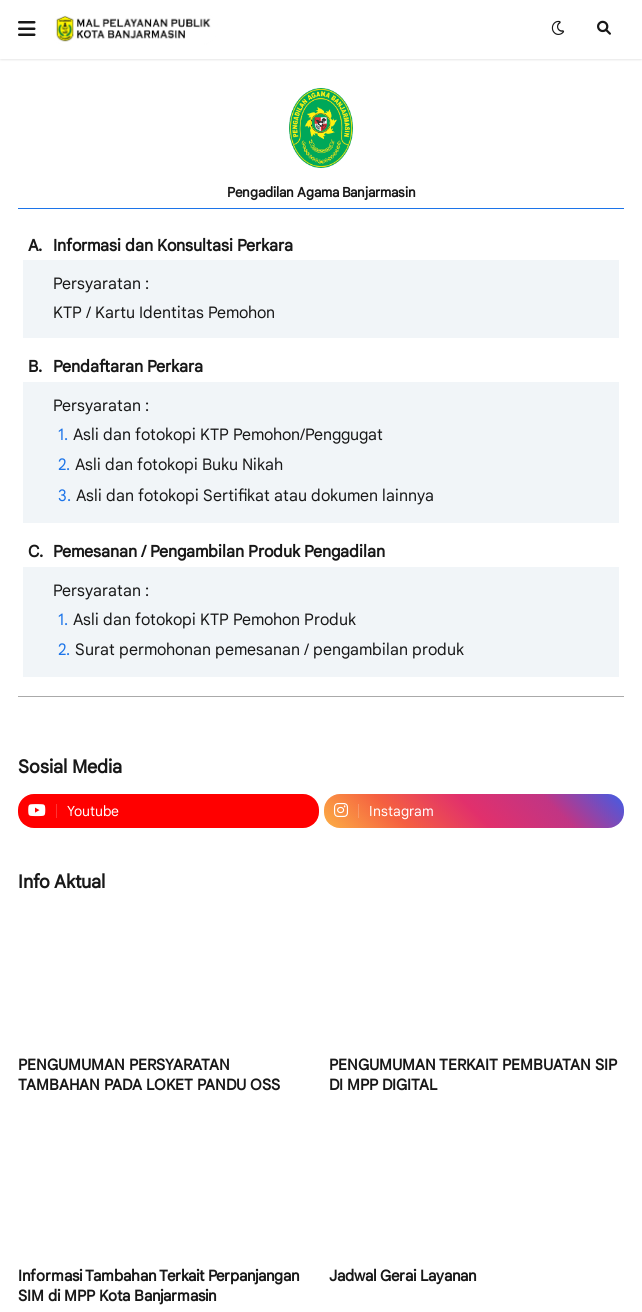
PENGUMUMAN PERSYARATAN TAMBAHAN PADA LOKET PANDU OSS (149, 1075)
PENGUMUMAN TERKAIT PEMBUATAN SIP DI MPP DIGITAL (473, 1075)
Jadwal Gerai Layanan (402, 1276)
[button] (33, 29)
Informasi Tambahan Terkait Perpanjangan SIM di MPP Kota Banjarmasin (158, 1286)
